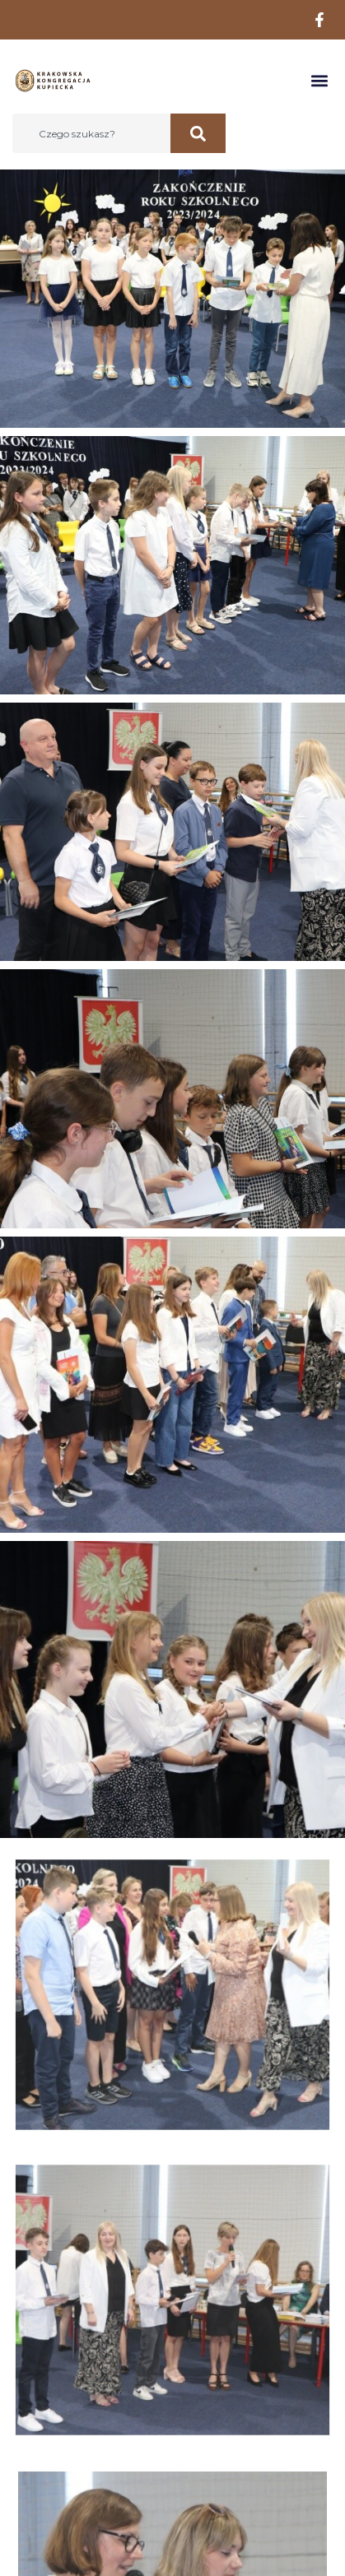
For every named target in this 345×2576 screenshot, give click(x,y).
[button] (319, 81)
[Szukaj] (198, 133)
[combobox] (91, 133)
